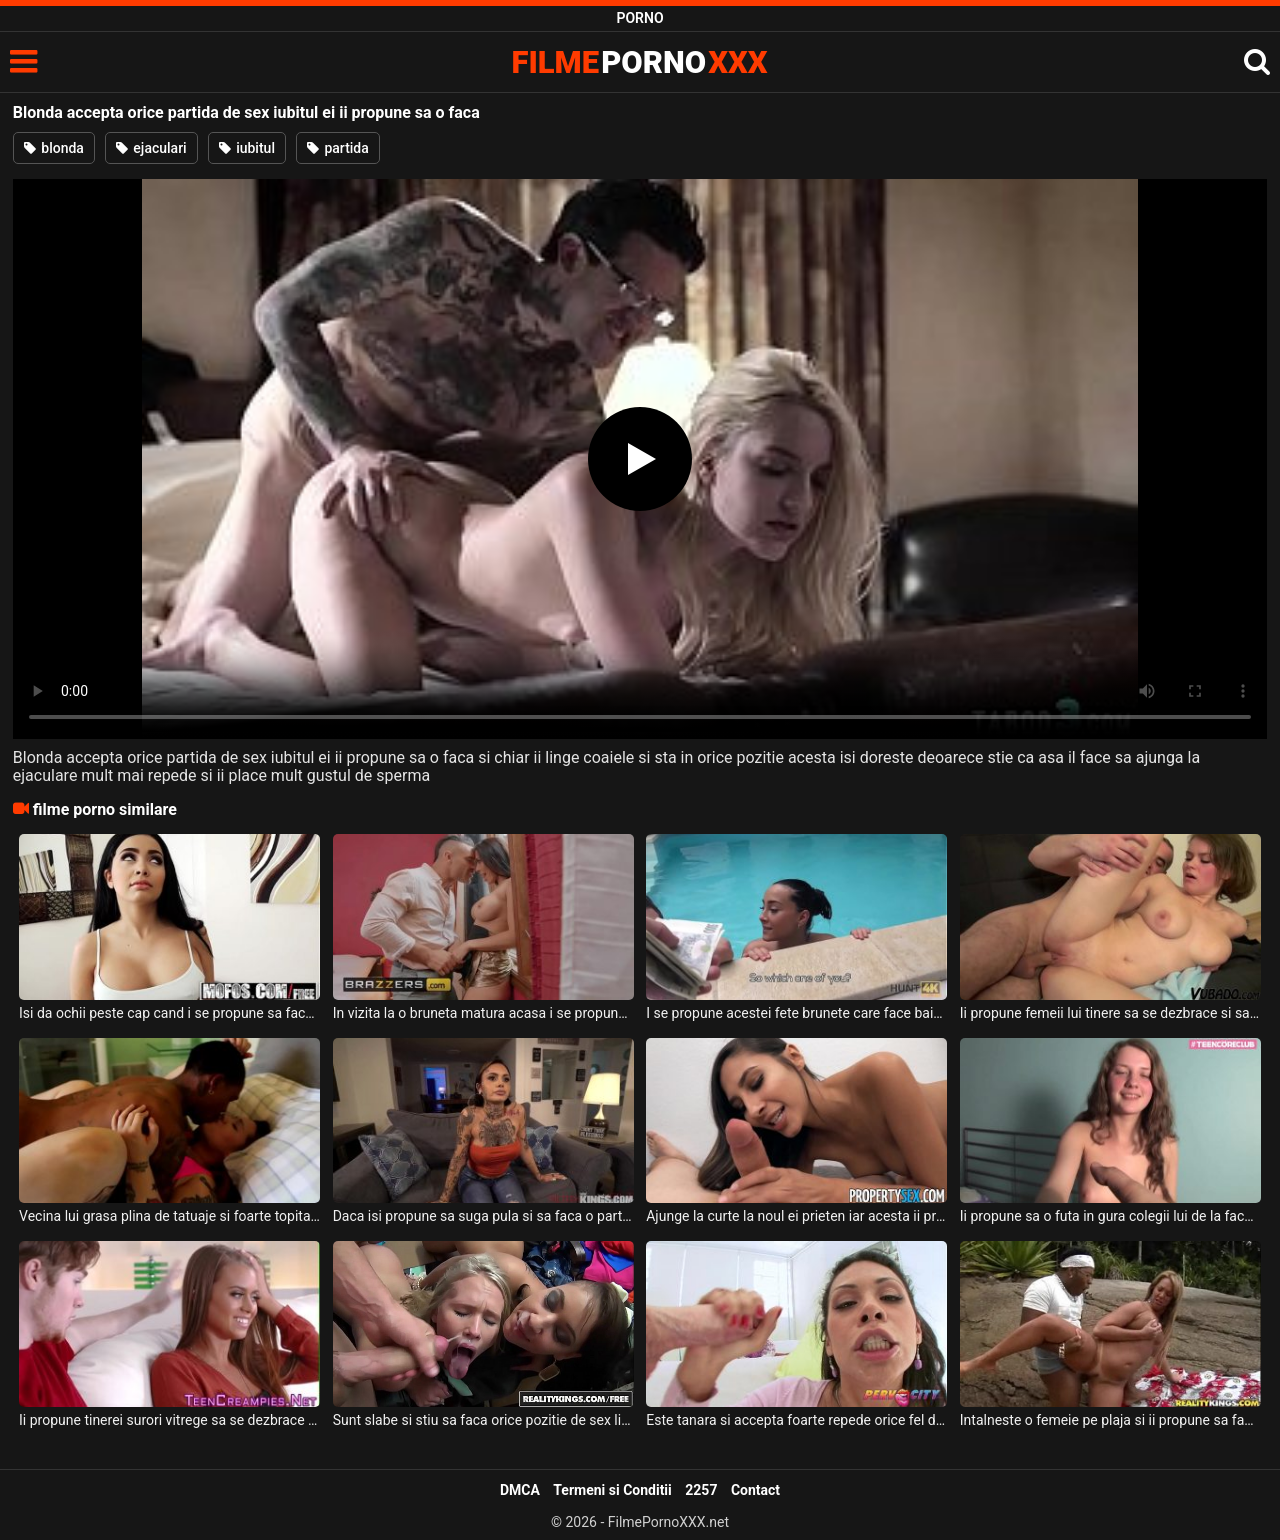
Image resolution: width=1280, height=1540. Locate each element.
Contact (755, 1490)
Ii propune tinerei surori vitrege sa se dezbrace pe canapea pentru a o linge (169, 1420)
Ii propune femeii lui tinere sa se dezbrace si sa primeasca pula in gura (1110, 1013)
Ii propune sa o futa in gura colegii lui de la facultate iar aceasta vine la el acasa (1110, 1216)
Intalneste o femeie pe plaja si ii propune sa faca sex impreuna (1110, 1420)
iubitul (247, 148)
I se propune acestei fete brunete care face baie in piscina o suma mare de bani (796, 1013)
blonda (54, 148)
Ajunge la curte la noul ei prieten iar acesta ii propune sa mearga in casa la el (796, 1216)
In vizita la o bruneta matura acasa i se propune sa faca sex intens (483, 1013)
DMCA (520, 1490)
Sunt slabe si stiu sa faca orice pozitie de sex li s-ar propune (483, 1420)
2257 (701, 1490)
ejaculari (151, 148)
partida (338, 148)
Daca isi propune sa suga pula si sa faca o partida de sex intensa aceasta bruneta (483, 1216)
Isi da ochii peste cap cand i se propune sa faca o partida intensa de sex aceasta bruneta (169, 1013)
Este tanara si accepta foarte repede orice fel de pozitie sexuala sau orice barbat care (796, 1420)
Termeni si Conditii (612, 1490)
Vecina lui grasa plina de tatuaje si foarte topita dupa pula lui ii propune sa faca (169, 1216)
